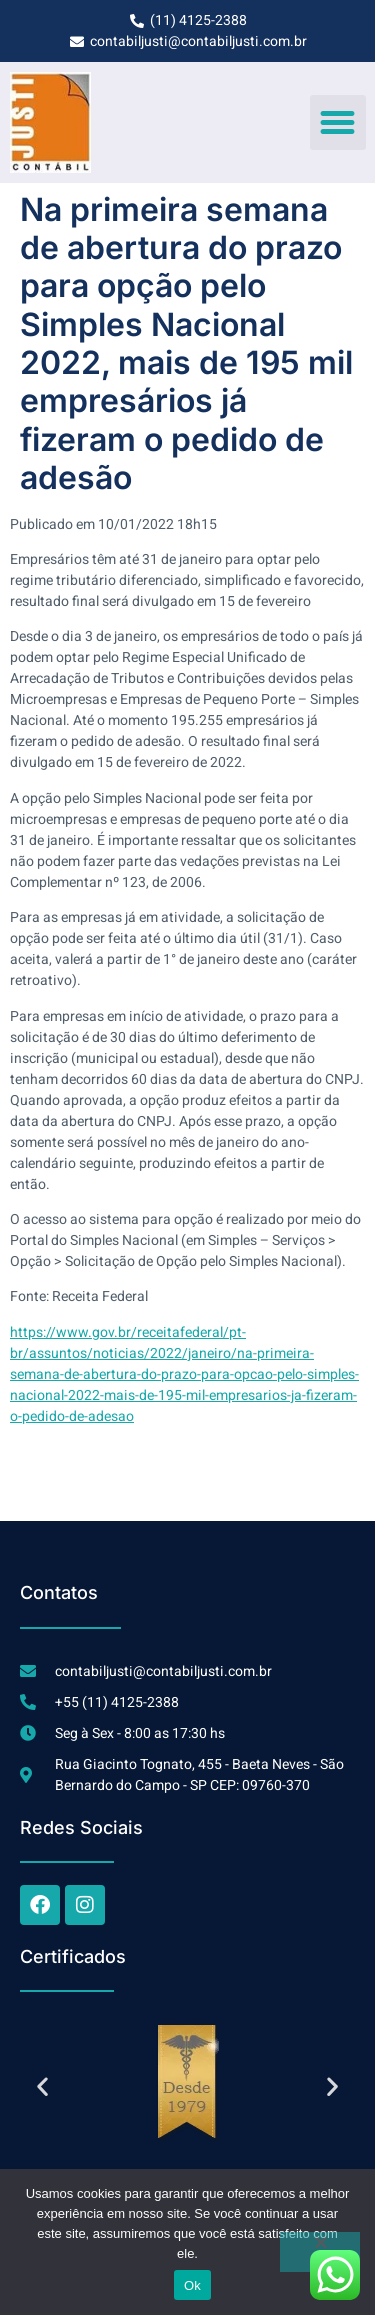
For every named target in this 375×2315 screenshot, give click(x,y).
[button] (338, 123)
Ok (192, 2285)
